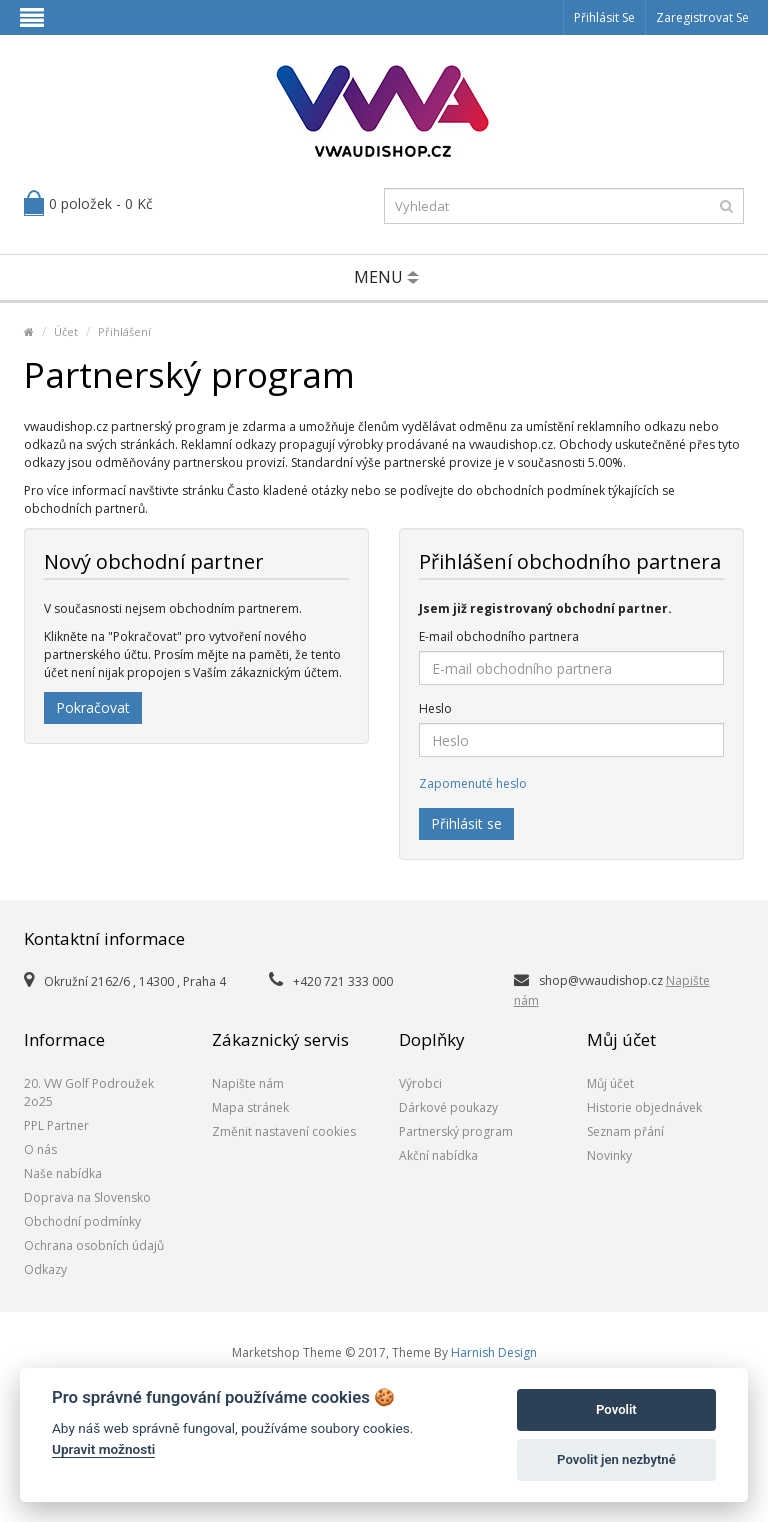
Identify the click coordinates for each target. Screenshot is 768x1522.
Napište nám (248, 1083)
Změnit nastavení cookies (284, 1131)
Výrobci (420, 1083)
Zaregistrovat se (702, 17)
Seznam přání (625, 1131)
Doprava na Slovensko (87, 1197)
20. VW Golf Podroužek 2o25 (89, 1092)
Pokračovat (93, 707)
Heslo (435, 708)
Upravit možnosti (103, 1449)
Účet (66, 331)
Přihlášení (124, 331)
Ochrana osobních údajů (94, 1245)
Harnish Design (494, 1352)
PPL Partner (56, 1125)
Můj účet (610, 1083)
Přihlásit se (604, 17)
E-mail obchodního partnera (499, 636)
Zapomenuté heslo (473, 783)
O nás (40, 1149)
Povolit (616, 1409)
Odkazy (45, 1269)
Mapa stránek (250, 1107)
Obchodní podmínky (82, 1221)
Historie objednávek (644, 1107)
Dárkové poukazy (448, 1107)
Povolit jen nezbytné (616, 1459)
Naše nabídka (63, 1173)
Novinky (609, 1155)
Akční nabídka (438, 1155)
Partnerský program (456, 1131)
